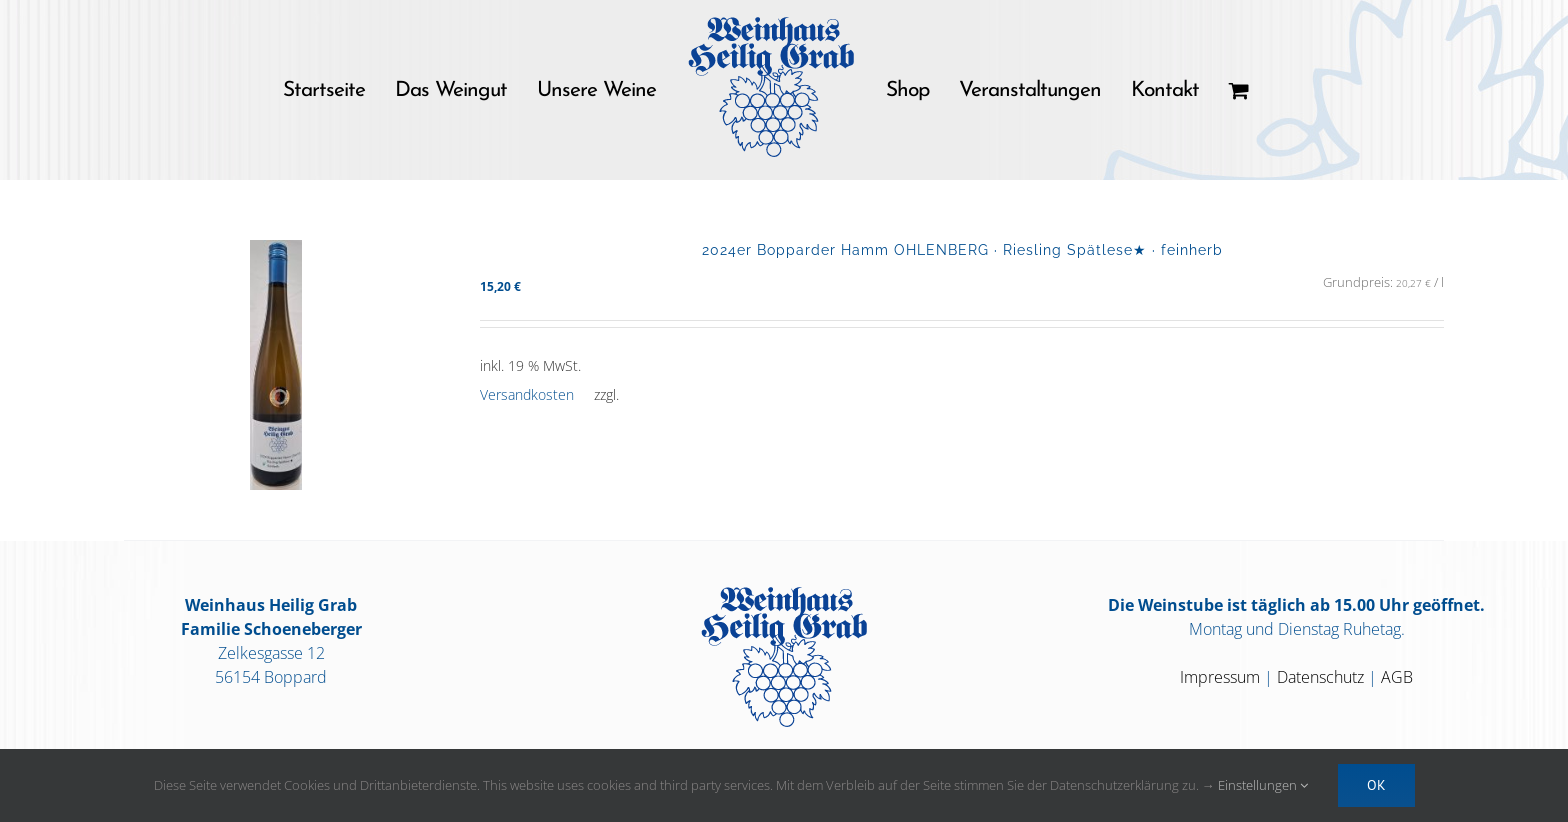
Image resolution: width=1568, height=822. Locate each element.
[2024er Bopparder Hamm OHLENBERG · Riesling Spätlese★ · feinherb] (276, 365)
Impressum (1220, 677)
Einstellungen (1263, 785)
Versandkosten (527, 394)
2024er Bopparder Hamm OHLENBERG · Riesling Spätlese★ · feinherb (962, 249)
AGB (1397, 677)
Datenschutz (1320, 677)
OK (1376, 785)
